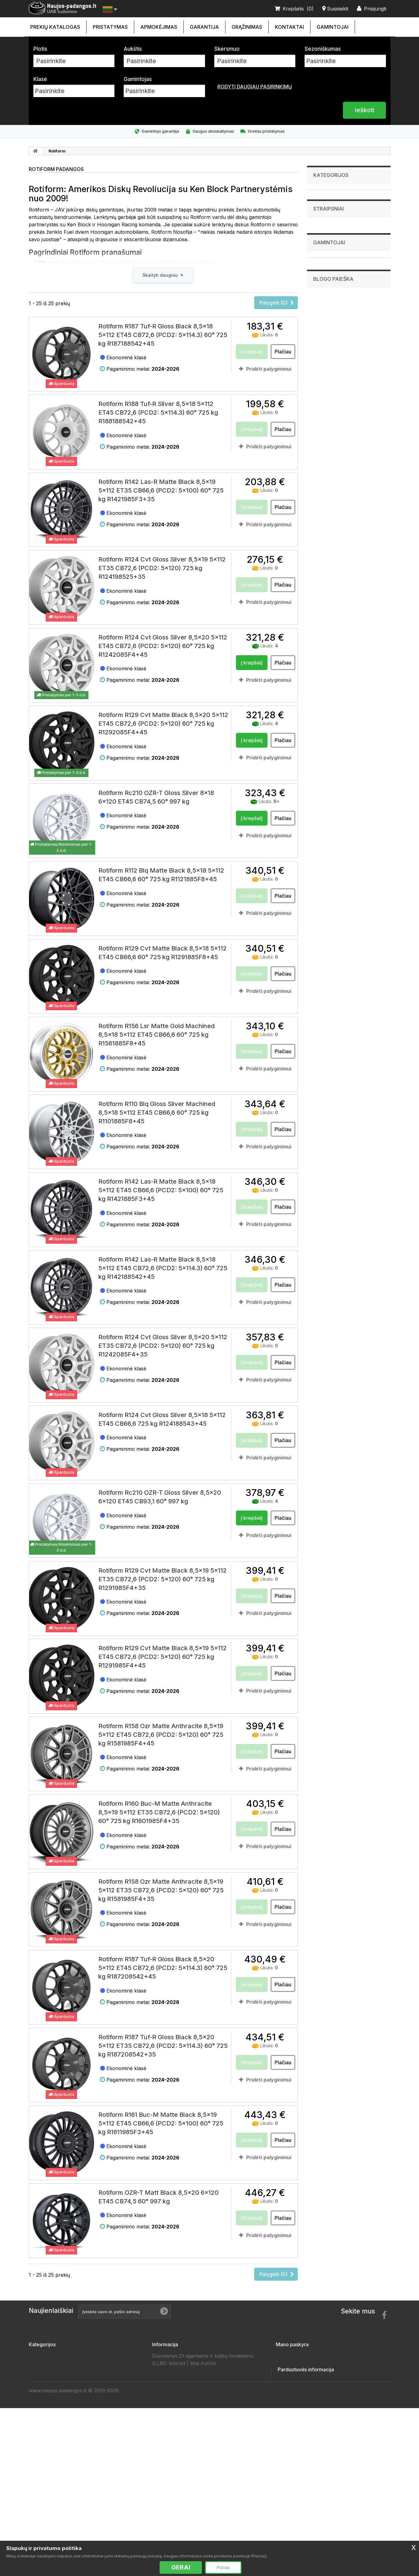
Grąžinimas (247, 27)
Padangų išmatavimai (178, 2487)
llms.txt (177, 2526)
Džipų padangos (329, 281)
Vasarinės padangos (54, 2526)
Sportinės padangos (334, 309)
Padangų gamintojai (176, 2467)
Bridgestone (329, 409)
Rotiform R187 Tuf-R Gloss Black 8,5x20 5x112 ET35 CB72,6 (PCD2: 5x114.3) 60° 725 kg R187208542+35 (163, 2048)
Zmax (323, 530)
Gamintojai (332, 27)
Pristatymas (110, 27)
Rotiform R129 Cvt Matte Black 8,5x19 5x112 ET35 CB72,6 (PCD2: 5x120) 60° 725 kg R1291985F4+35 (162, 1581)
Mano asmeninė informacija (310, 2397)
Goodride (326, 441)
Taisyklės (164, 2427)
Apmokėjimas (158, 27)
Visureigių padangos (334, 252)
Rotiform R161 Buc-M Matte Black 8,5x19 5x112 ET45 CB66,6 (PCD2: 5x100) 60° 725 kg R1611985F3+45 (160, 2125)
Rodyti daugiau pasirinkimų (254, 86)
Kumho (324, 473)
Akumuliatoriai (328, 271)
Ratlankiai (323, 261)
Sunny (324, 504)
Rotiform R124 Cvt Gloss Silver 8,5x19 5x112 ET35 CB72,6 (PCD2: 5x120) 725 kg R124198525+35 (162, 570)
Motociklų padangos (334, 319)
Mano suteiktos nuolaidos (307, 2378)
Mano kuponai (293, 2407)
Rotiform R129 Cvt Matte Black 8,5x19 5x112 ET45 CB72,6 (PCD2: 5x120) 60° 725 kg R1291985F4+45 (162, 1659)
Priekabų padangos (333, 290)
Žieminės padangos (53, 2516)
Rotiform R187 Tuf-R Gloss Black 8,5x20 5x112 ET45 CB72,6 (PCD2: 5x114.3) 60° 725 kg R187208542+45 (162, 1970)
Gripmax (326, 454)
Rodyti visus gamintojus (342, 536)
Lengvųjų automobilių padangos (346, 194)
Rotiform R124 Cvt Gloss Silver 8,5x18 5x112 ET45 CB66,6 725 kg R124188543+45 (162, 1421)
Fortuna (325, 428)
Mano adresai (293, 2388)
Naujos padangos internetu (185, 2407)
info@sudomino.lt (334, 2485)
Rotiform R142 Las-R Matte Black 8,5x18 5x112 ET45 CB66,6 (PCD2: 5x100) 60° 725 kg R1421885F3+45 (160, 1192)
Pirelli (323, 492)
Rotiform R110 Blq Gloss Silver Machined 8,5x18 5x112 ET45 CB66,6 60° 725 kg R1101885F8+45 (156, 1114)
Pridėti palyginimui (268, 371)
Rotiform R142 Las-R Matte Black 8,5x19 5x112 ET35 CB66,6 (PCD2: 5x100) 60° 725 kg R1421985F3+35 (161, 492)
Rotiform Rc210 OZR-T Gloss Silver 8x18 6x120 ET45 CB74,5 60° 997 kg (156, 799)
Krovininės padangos (335, 242)
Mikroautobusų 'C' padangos (342, 233)
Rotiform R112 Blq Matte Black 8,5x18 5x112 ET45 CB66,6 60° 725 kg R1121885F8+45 (161, 877)
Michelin (326, 479)
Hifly (322, 466)
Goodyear (327, 447)
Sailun (323, 498)
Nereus (324, 485)
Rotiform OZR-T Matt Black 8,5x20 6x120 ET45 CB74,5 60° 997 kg (158, 2199)
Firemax (325, 422)
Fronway (326, 435)
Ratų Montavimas (173, 2506)
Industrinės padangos (336, 223)
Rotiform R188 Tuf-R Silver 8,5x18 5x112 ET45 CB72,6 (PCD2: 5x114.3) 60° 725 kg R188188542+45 (158, 415)
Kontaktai (289, 27)
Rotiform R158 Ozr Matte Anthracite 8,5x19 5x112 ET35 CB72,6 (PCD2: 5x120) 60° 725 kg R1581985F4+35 (161, 1892)
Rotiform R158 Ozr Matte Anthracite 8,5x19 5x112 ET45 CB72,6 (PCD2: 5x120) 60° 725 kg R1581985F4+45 (160, 1736)
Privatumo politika (174, 2417)
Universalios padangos (57, 2536)
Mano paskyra (292, 2347)
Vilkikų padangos (331, 300)
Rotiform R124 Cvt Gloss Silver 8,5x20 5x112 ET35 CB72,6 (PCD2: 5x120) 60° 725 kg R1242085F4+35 (162, 1348)
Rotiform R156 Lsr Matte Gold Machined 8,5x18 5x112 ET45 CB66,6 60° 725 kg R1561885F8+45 (156, 1037)
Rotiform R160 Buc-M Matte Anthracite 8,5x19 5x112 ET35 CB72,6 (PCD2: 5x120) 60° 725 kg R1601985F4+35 (159, 1814)
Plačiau (223, 2567)
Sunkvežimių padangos (337, 213)
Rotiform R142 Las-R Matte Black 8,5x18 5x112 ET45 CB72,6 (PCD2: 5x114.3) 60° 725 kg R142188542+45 (162, 1270)
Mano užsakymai (296, 2358)
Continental (329, 416)
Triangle (325, 517)
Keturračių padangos (335, 329)
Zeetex (324, 523)
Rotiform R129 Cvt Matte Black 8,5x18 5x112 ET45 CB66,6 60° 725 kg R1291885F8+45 (162, 955)
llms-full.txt (203, 2526)
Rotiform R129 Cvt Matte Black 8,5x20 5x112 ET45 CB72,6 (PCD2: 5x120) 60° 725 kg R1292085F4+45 (163, 726)
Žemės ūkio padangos (335, 204)
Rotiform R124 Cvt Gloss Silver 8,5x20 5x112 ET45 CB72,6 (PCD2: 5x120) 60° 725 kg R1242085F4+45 (162, 648)
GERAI (180, 2567)
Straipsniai (328, 352)
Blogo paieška (333, 561)
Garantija (204, 27)
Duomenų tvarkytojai (178, 2447)
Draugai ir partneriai (177, 2457)
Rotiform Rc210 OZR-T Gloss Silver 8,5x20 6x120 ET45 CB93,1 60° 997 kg (159, 1499)
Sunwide (326, 511)
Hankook (326, 460)
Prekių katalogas (55, 27)
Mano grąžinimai (296, 2368)
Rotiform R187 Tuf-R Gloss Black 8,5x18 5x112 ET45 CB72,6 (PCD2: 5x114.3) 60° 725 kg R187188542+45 (162, 337)
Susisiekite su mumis (177, 2358)
